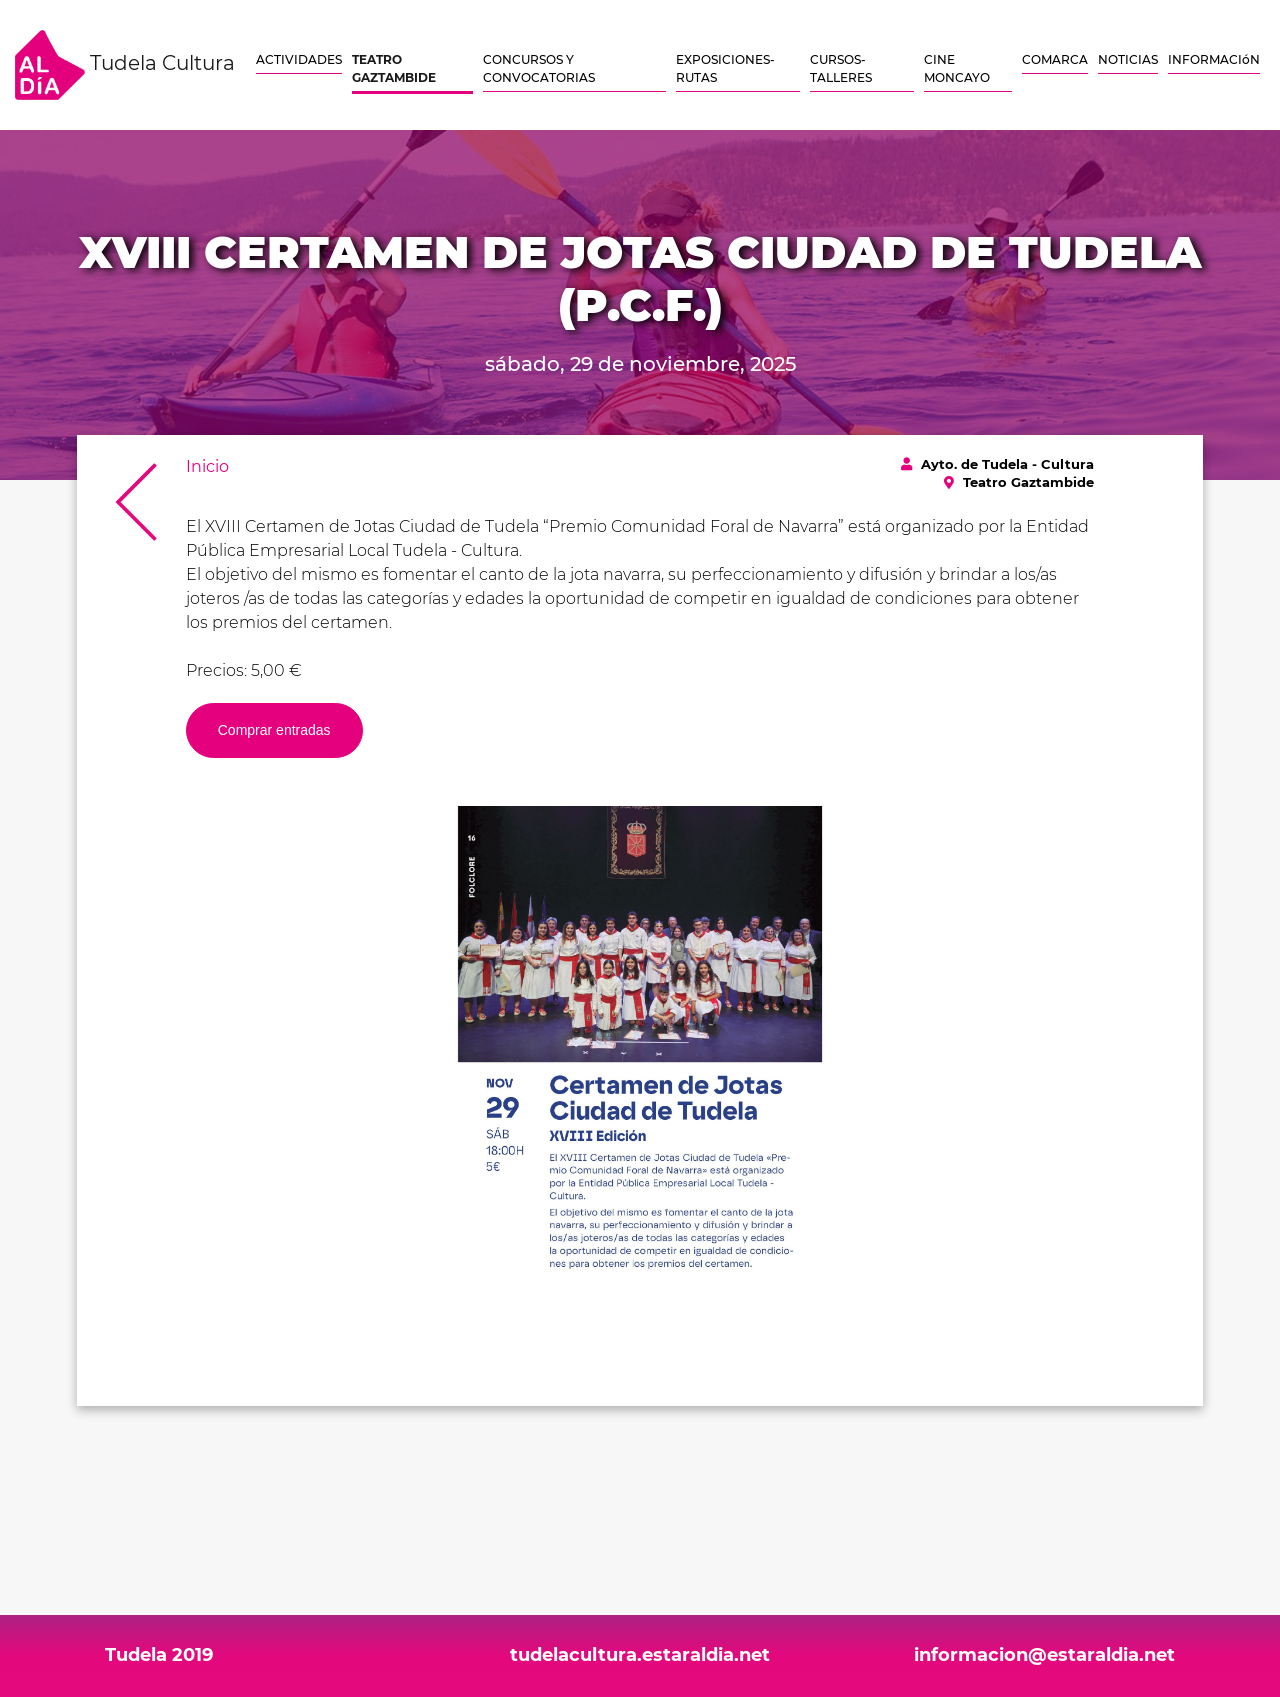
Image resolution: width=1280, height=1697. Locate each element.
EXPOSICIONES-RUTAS (725, 68)
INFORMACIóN (1214, 59)
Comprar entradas (274, 730)
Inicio (207, 466)
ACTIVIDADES (299, 59)
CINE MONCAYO (957, 68)
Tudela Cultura (125, 65)
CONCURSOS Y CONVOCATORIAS (539, 68)
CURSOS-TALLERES (841, 68)
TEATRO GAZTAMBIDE (394, 68)
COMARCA (1055, 59)
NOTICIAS (1128, 59)
